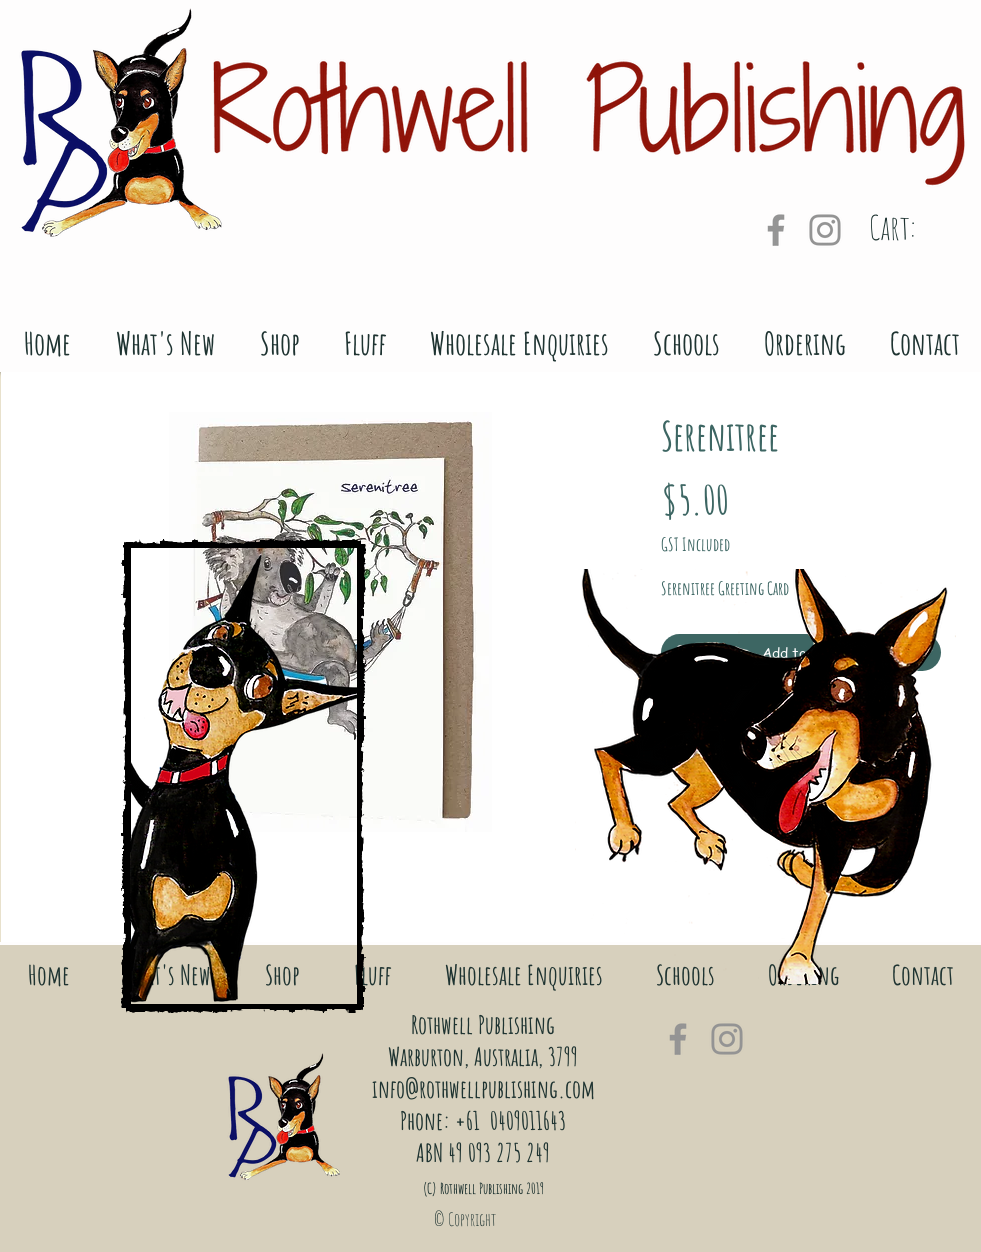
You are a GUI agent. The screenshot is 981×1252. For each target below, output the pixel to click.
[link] (919, 228)
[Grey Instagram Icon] (825, 230)
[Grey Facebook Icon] (776, 230)
